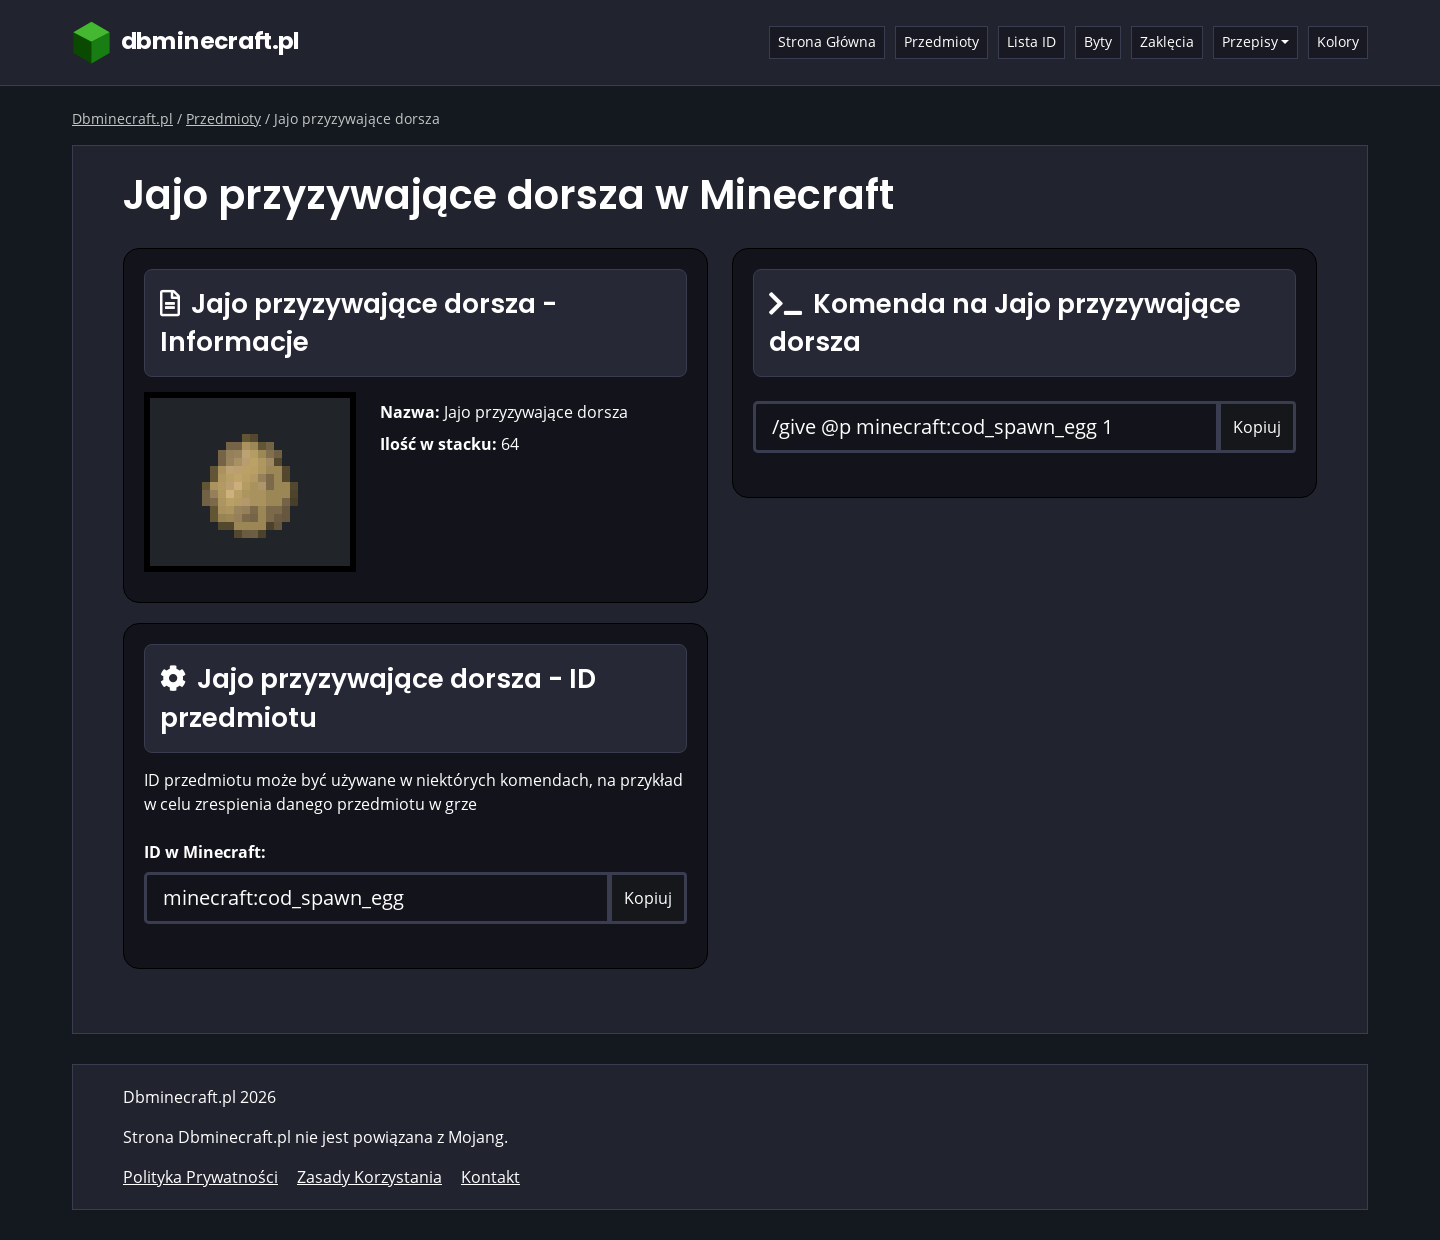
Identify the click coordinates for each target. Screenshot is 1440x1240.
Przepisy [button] (1250, 41)
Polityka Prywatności (200, 1177)
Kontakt (490, 1177)
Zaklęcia (1167, 41)
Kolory (1338, 41)
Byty (1098, 41)
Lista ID (1031, 41)
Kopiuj (648, 898)
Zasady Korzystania (369, 1177)
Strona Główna (827, 41)
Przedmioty (941, 41)
